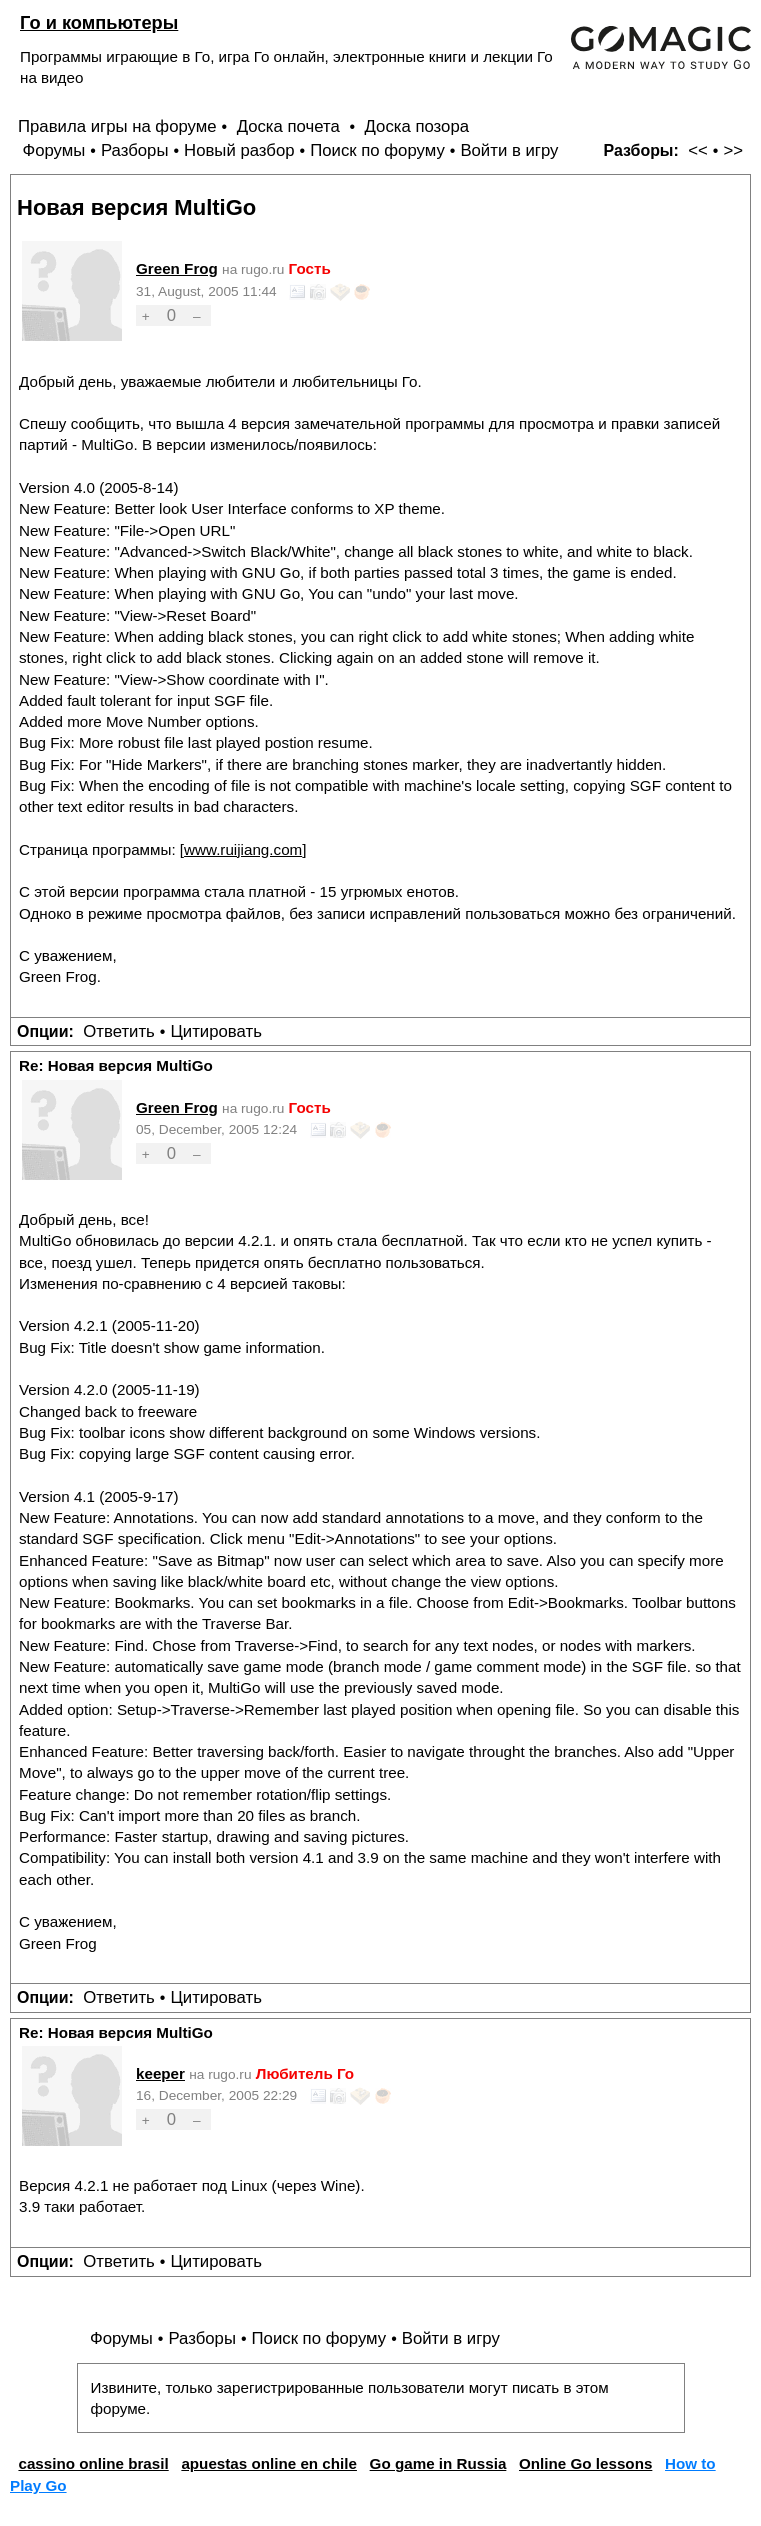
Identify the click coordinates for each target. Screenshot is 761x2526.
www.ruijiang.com (243, 849)
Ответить (119, 1031)
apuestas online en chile (269, 2463)
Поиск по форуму (377, 150)
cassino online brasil (93, 2463)
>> (733, 150)
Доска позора (417, 126)
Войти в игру (509, 150)
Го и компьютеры (99, 22)
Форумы (53, 150)
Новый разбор (239, 150)
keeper (160, 2073)
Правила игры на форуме (117, 126)
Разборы (135, 150)
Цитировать (215, 1031)
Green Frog (177, 268)
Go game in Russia (438, 2463)
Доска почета (291, 126)
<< (698, 150)
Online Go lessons (585, 2463)
